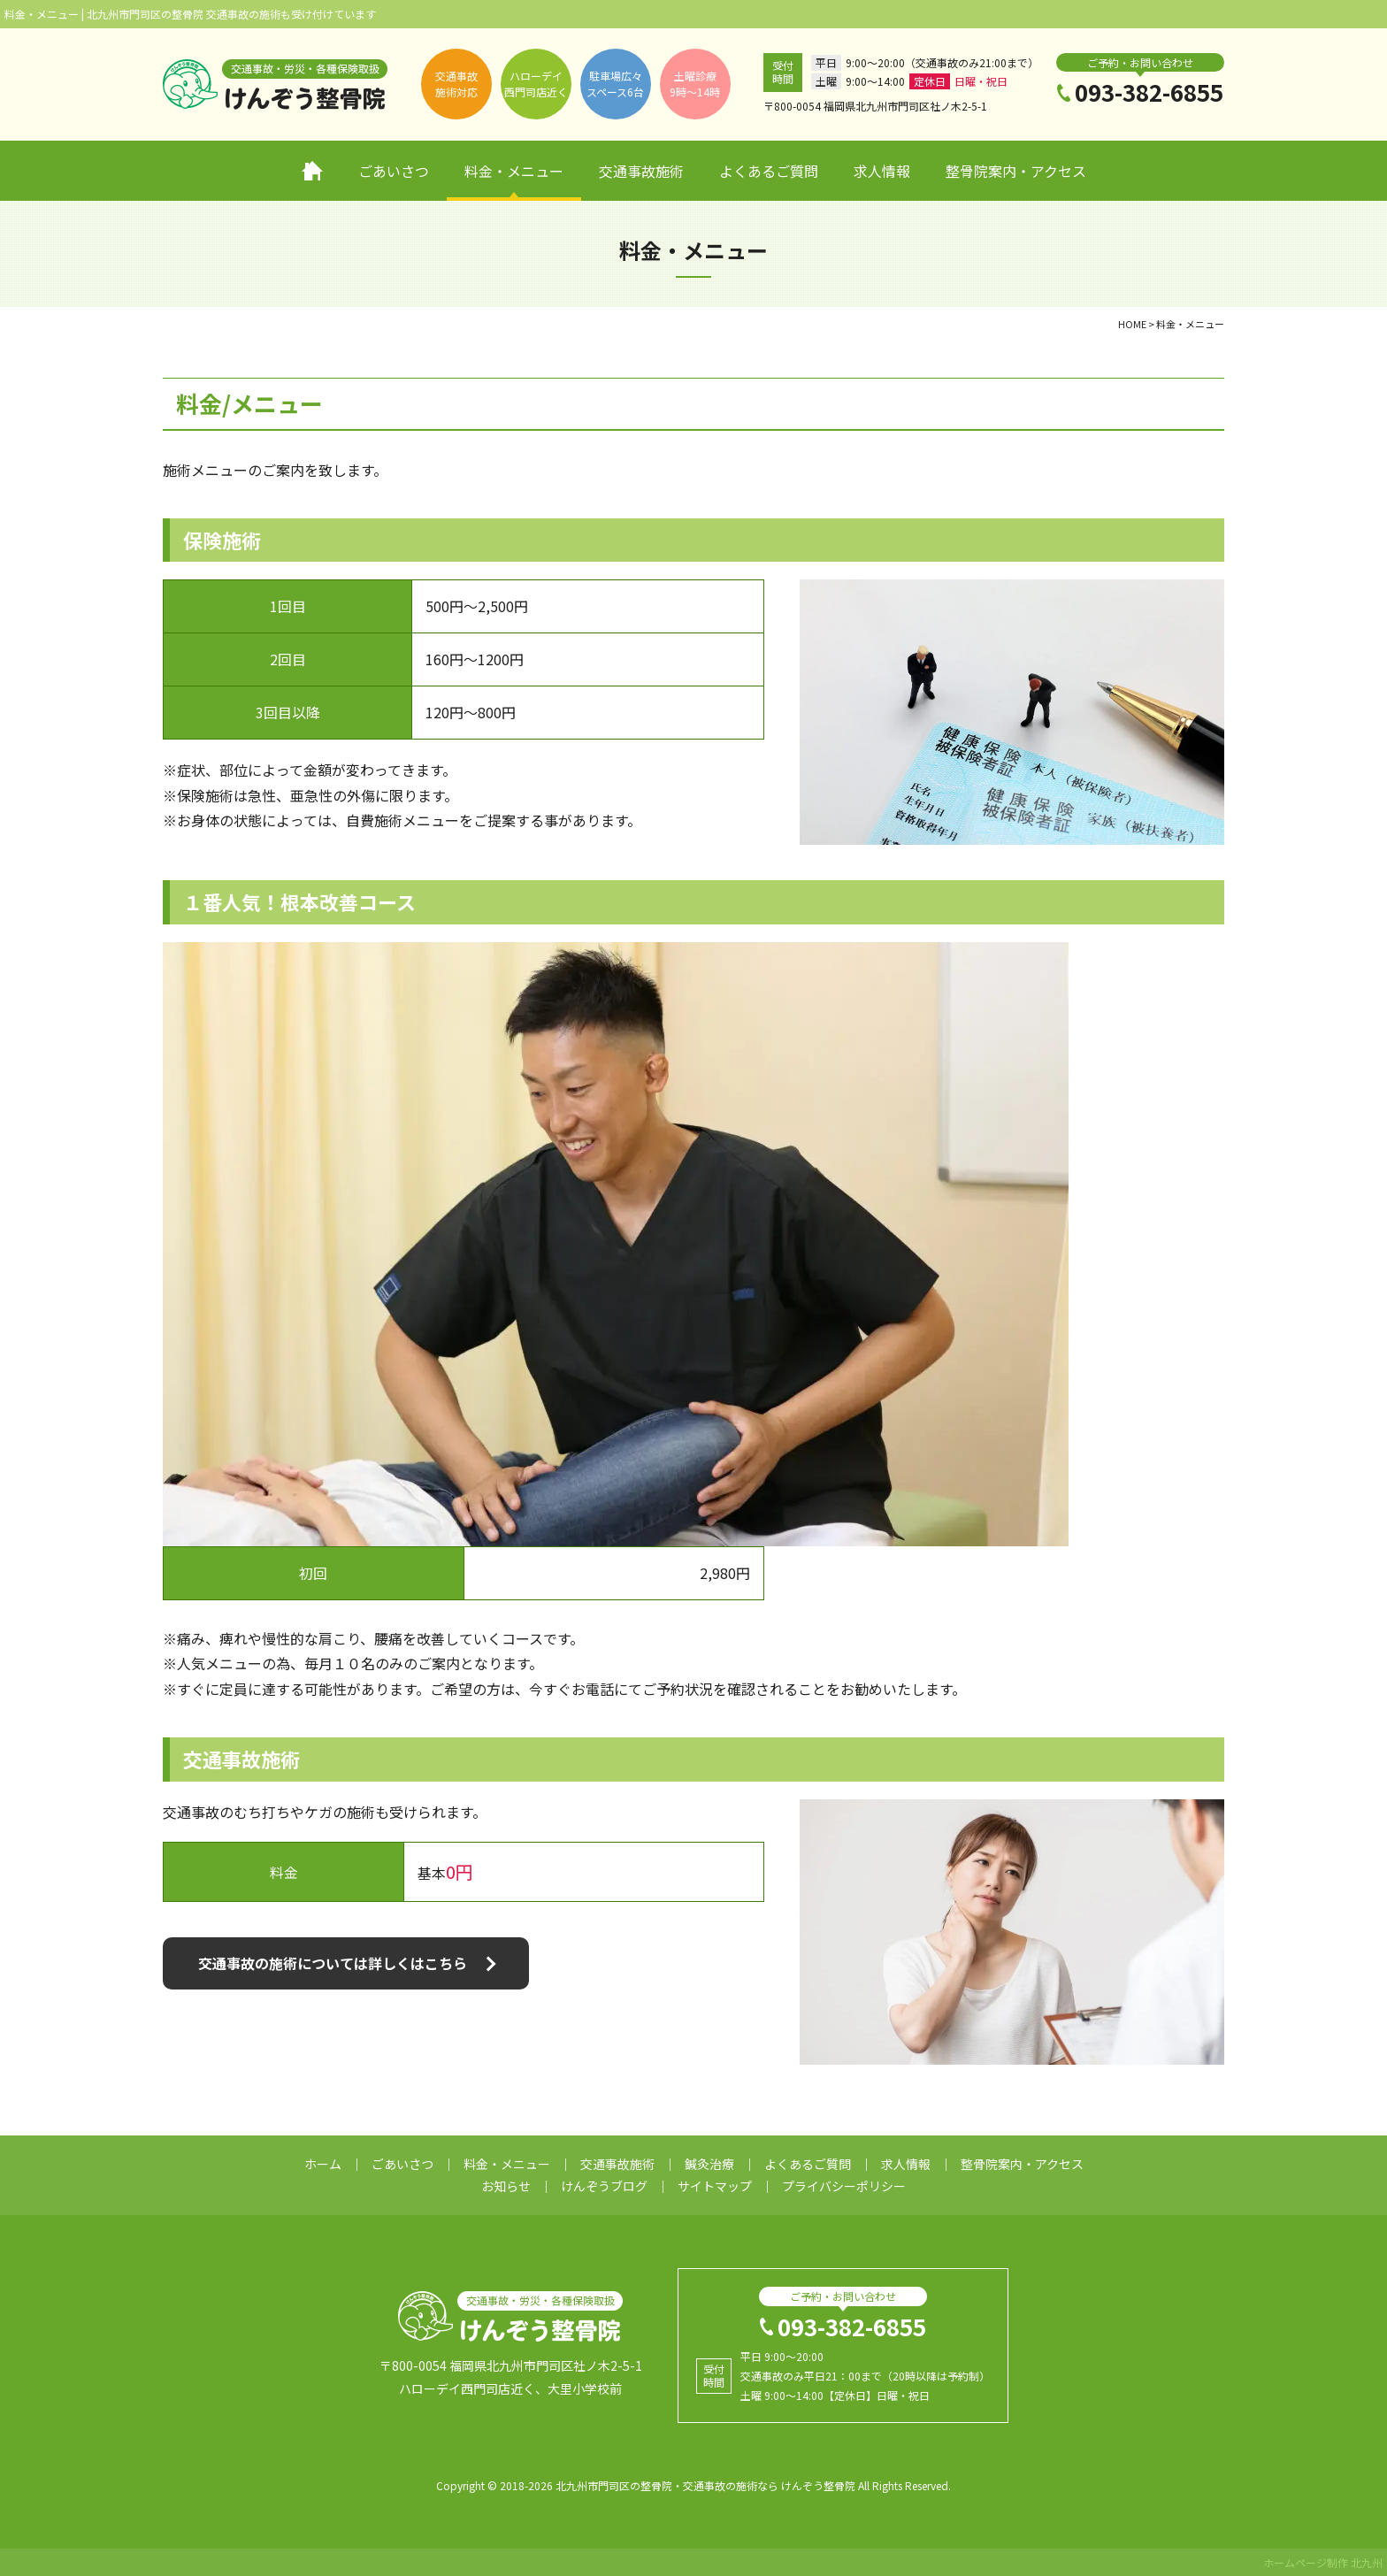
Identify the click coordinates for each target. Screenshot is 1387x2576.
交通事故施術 (641, 170)
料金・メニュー (513, 170)
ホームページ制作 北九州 (1323, 2562)
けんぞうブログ (604, 2186)
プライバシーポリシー (844, 2186)
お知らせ (506, 2186)
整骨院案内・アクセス (1016, 170)
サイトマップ (715, 2186)
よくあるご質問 (768, 170)
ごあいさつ (393, 170)
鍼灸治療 (709, 2164)
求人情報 (882, 170)
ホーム (312, 171)
